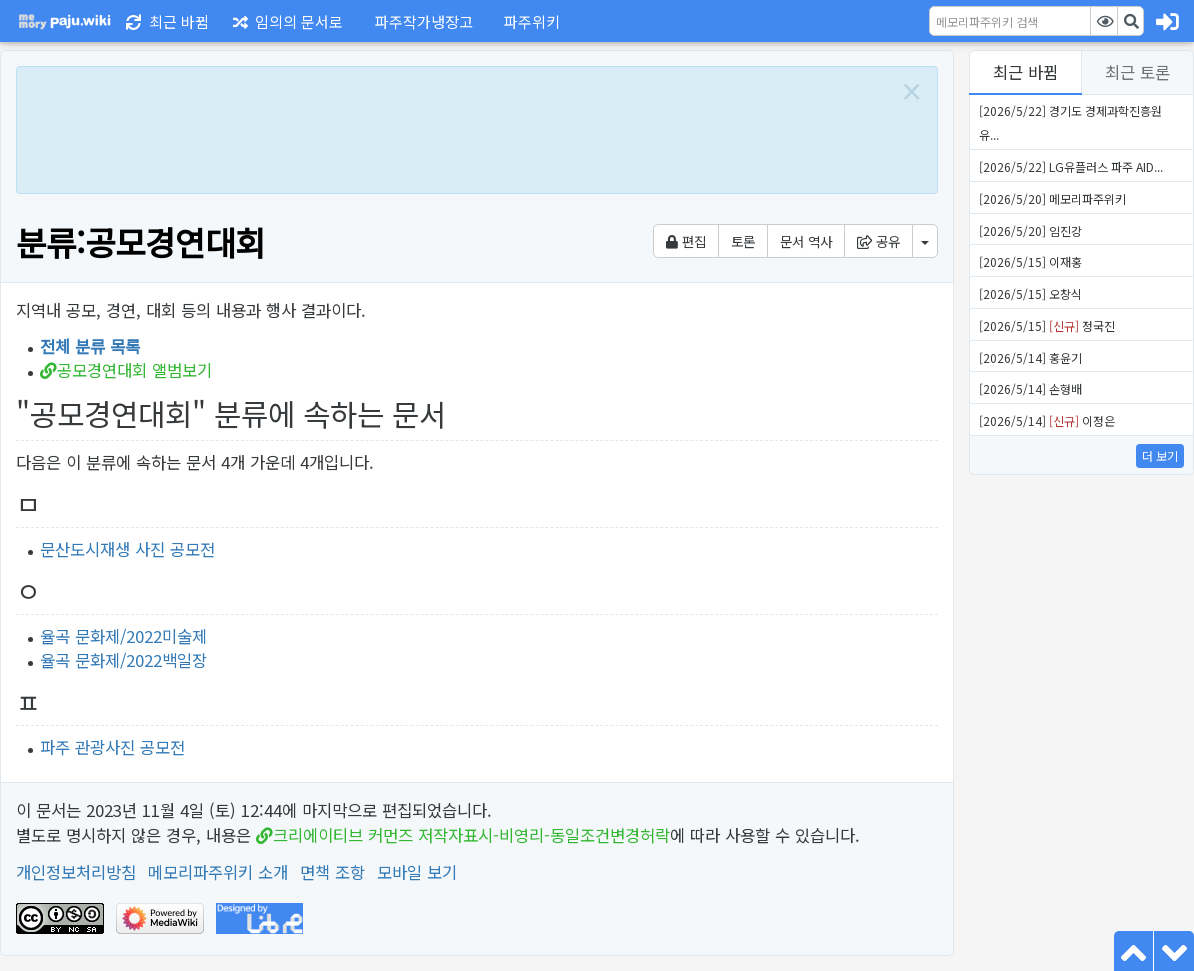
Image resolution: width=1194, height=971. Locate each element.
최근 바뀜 (1025, 72)
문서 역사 (806, 241)
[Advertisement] (456, 127)
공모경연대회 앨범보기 (134, 370)
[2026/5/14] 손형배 (1030, 388)
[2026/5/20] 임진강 (1030, 230)
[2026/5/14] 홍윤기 (1030, 357)
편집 (686, 241)
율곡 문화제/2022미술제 (123, 636)
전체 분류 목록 (90, 346)
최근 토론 (1137, 72)
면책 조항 (332, 872)
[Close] (911, 91)
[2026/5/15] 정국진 (1047, 325)
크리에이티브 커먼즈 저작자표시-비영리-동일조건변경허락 (471, 835)
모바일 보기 (417, 872)
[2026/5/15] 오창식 (1030, 293)
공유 (878, 241)
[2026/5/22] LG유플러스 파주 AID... (1071, 166)
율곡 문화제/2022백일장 (123, 660)
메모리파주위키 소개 (218, 872)
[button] (420, 21)
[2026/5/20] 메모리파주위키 (1052, 198)
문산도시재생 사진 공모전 (127, 549)
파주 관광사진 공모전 (112, 747)
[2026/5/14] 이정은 (1047, 420)
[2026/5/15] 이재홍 (1030, 261)
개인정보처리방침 (76, 872)
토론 (743, 241)
